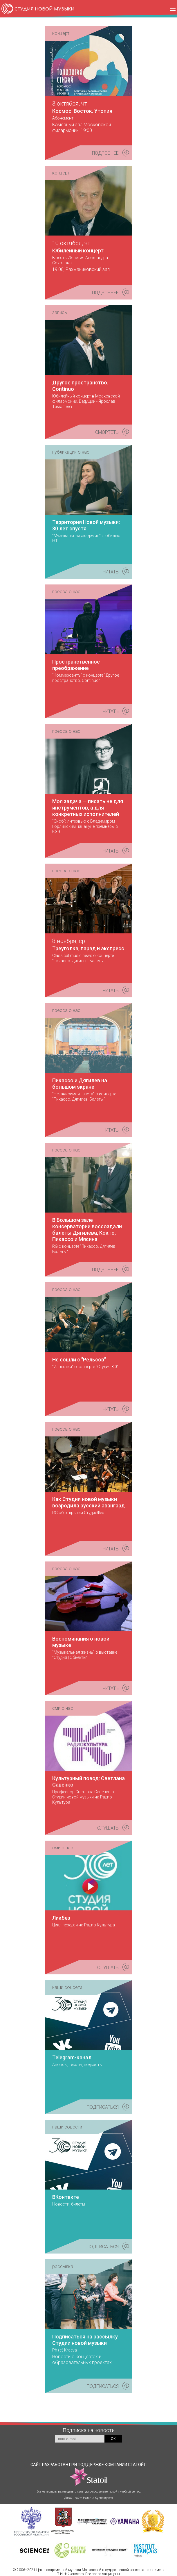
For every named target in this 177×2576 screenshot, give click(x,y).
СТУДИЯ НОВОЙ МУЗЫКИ (45, 9)
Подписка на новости (89, 2430)
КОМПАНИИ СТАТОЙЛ (108, 2474)
